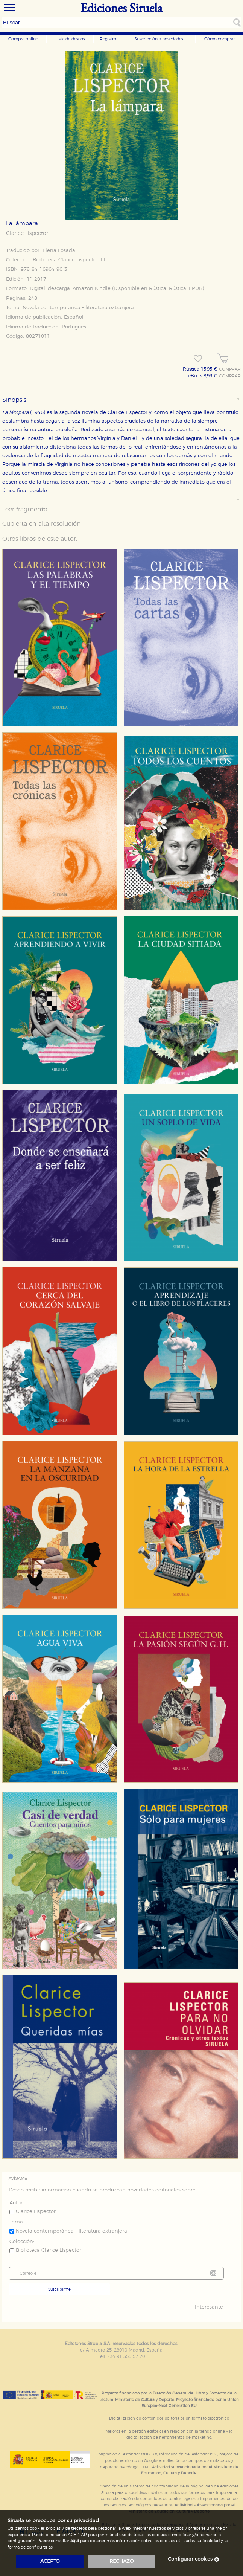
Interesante (209, 2307)
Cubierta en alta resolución (41, 524)
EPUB (195, 288)
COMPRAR (230, 369)
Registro (108, 39)
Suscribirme (59, 2289)
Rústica (157, 288)
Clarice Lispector (27, 233)
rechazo (121, 2561)
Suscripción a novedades (158, 39)
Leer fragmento (24, 510)
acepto (50, 2561)
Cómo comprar (219, 39)
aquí (74, 2541)
